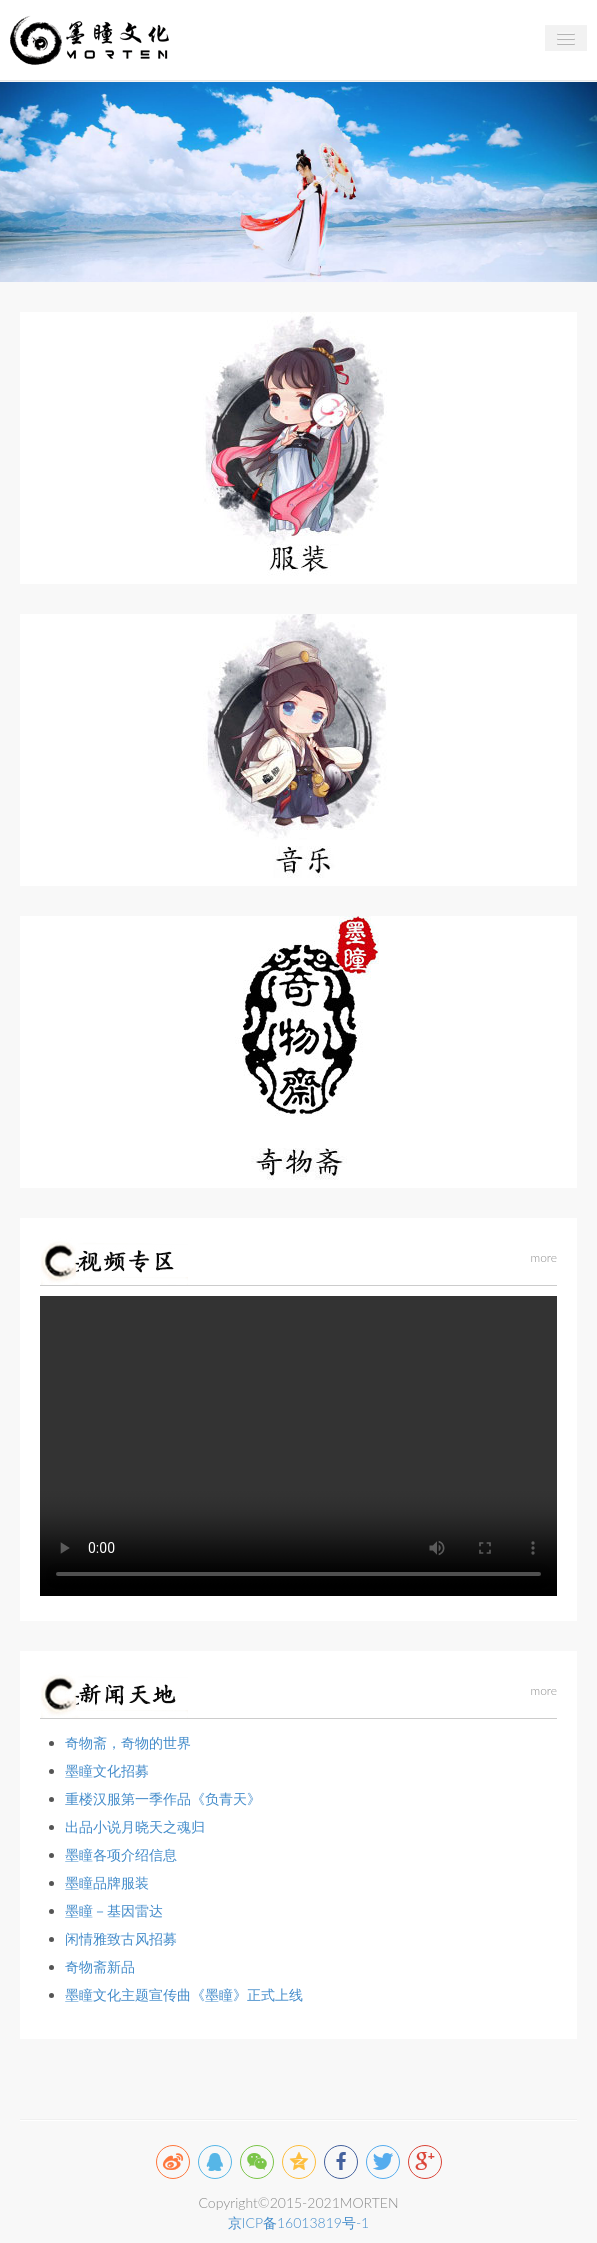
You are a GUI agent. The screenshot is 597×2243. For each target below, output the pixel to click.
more (543, 1257)
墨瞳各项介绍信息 (121, 1854)
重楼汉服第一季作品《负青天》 (163, 1798)
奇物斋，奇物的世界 (128, 1742)
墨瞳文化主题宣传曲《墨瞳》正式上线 (184, 1994)
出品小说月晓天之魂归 (135, 1826)
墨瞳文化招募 (107, 1770)
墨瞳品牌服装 (107, 1882)
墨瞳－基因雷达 (114, 1910)
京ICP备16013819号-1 (298, 2222)
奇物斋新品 (100, 1966)
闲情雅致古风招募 (121, 1938)
